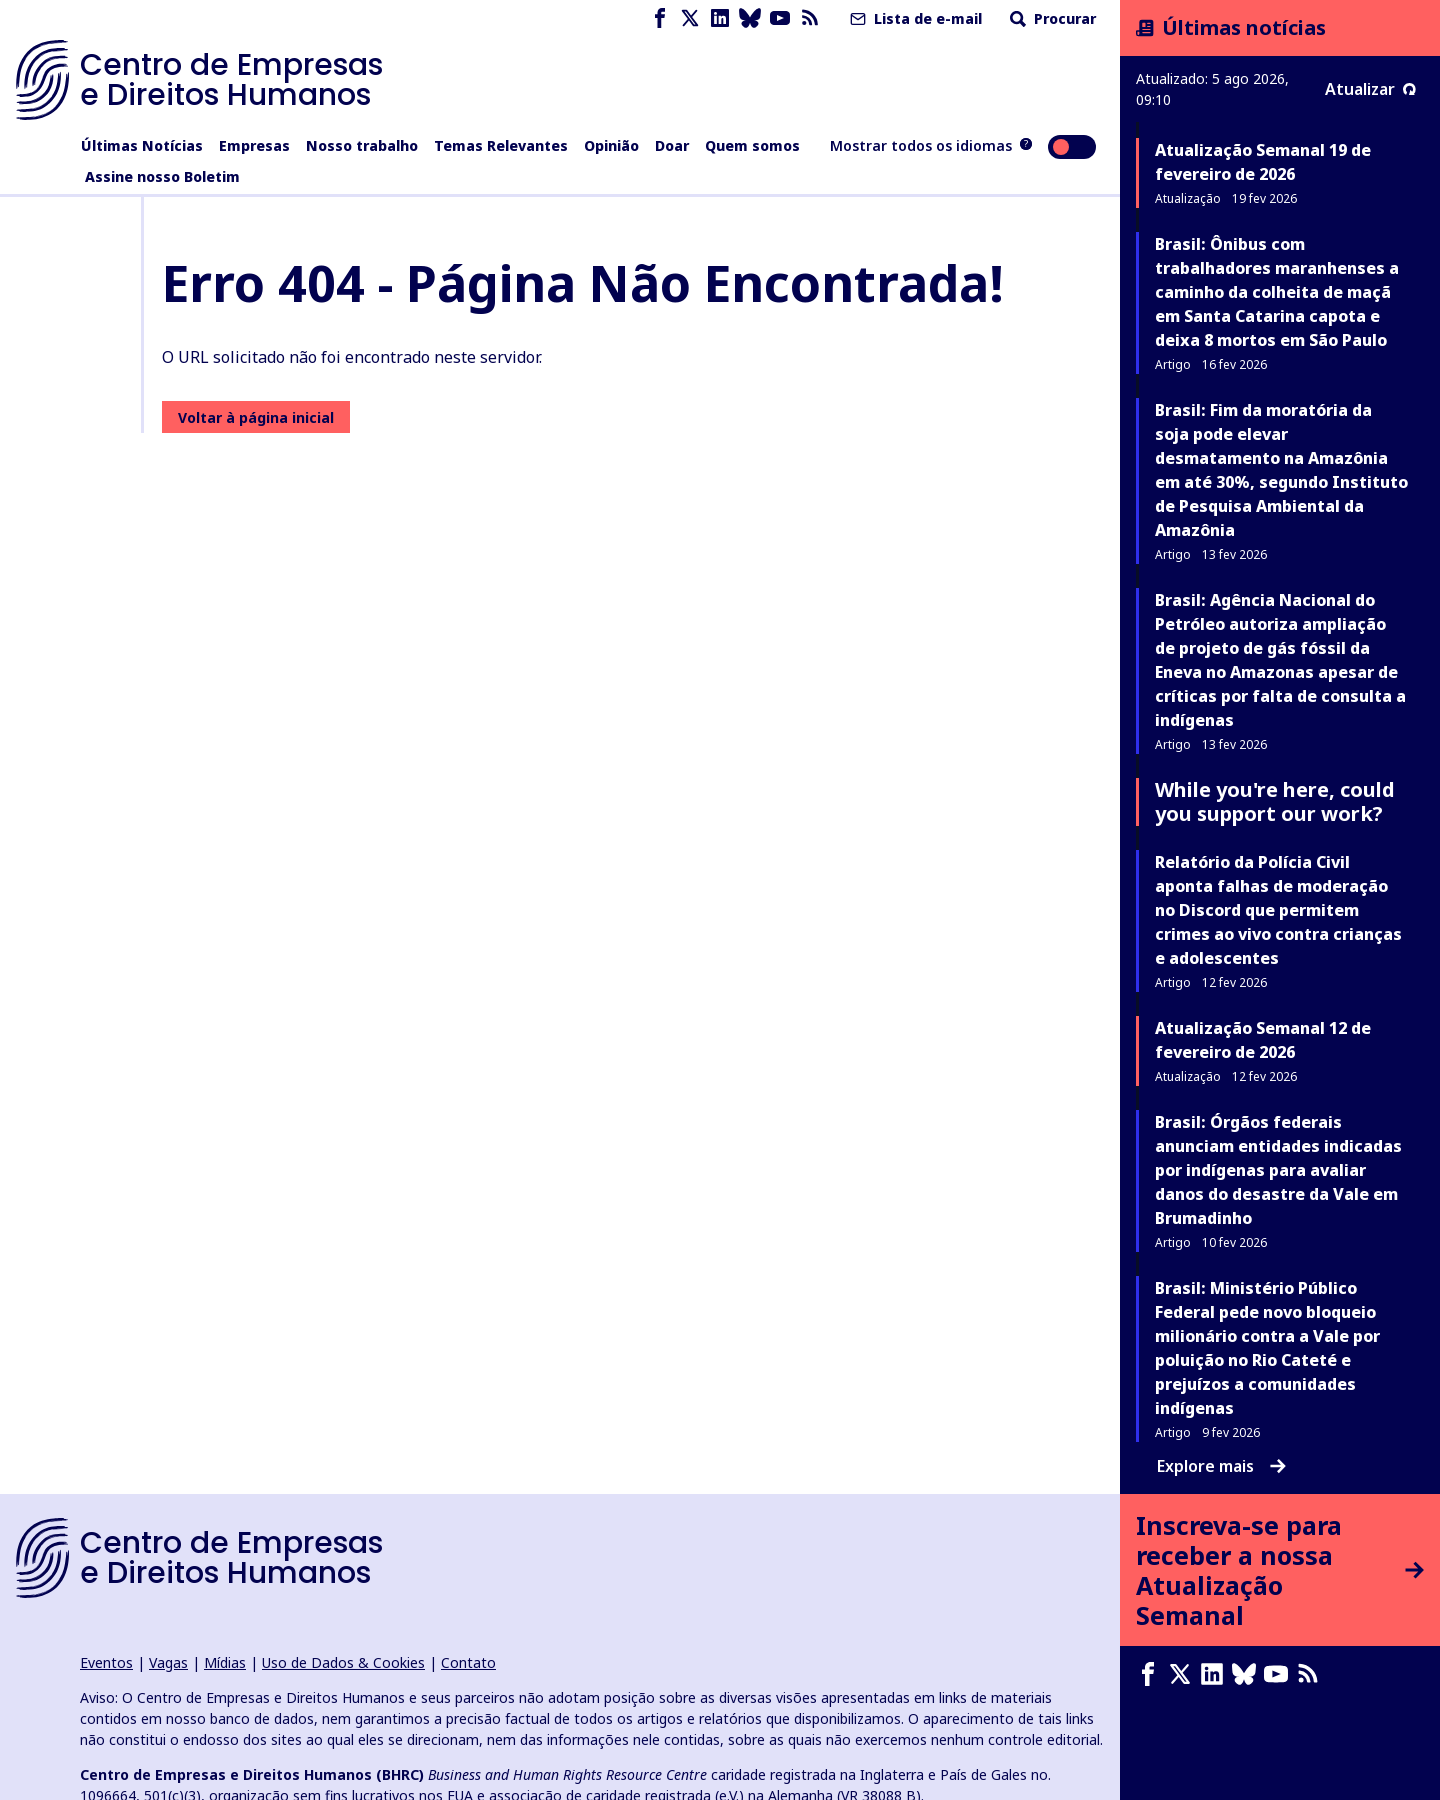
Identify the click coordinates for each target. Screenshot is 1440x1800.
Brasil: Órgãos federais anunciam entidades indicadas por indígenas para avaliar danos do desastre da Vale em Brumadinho (1278, 1170)
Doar (672, 145)
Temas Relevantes (501, 145)
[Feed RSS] (810, 18)
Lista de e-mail (914, 18)
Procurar (1051, 18)
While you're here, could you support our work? (1275, 801)
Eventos (106, 1662)
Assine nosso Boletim (162, 176)
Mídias (225, 1662)
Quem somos (752, 145)
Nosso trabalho (362, 145)
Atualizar (1370, 89)
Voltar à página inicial (256, 417)
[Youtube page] (780, 18)
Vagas (168, 1662)
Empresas (254, 145)
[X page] (690, 18)
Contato (468, 1662)
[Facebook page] (660, 18)
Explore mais (1221, 1466)
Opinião (611, 145)
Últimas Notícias (142, 145)
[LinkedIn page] (720, 18)
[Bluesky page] (750, 18)
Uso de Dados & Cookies (343, 1662)
